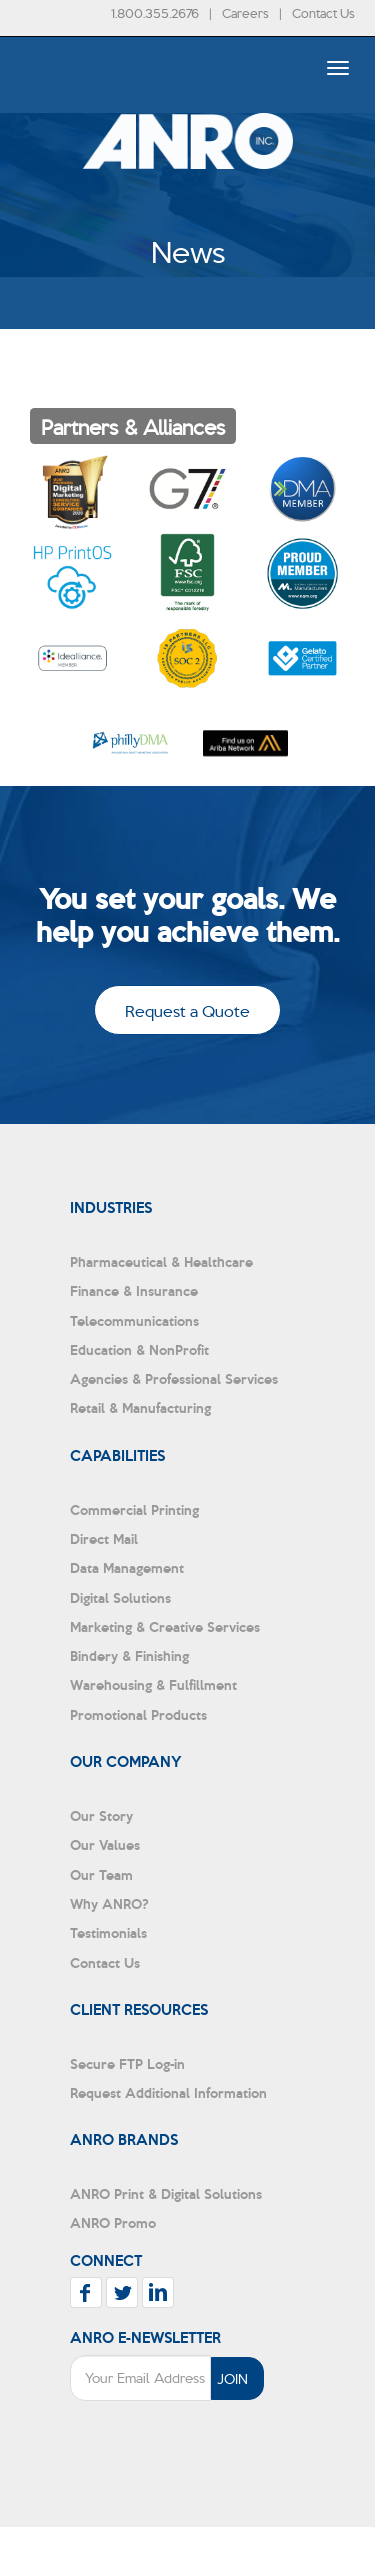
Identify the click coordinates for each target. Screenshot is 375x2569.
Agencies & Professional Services (174, 1378)
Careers (245, 12)
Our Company (126, 1761)
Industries (111, 1207)
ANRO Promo (113, 2222)
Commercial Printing (134, 1509)
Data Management (127, 1567)
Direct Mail (104, 1538)
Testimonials (108, 1932)
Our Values (105, 1844)
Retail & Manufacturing (140, 1407)
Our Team (101, 1874)
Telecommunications (134, 1320)
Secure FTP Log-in (127, 2063)
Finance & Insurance (134, 1290)
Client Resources (139, 2009)
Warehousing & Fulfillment (153, 1684)
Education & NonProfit (139, 1349)
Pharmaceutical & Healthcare (161, 1261)
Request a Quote (187, 1010)
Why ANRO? (109, 1903)
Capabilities (117, 1455)
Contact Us (323, 12)
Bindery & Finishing (129, 1655)
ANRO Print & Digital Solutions (166, 2193)
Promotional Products (138, 1714)
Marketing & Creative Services (165, 1626)
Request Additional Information (168, 2092)
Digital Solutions (120, 1597)
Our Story (101, 1815)
